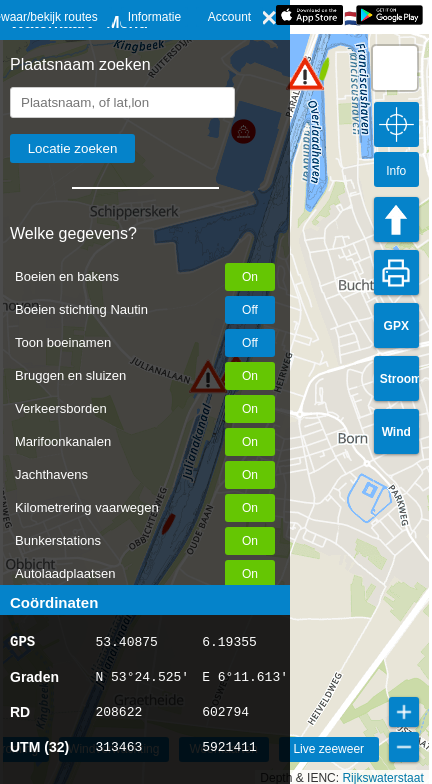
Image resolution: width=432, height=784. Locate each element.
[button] (305, 73)
